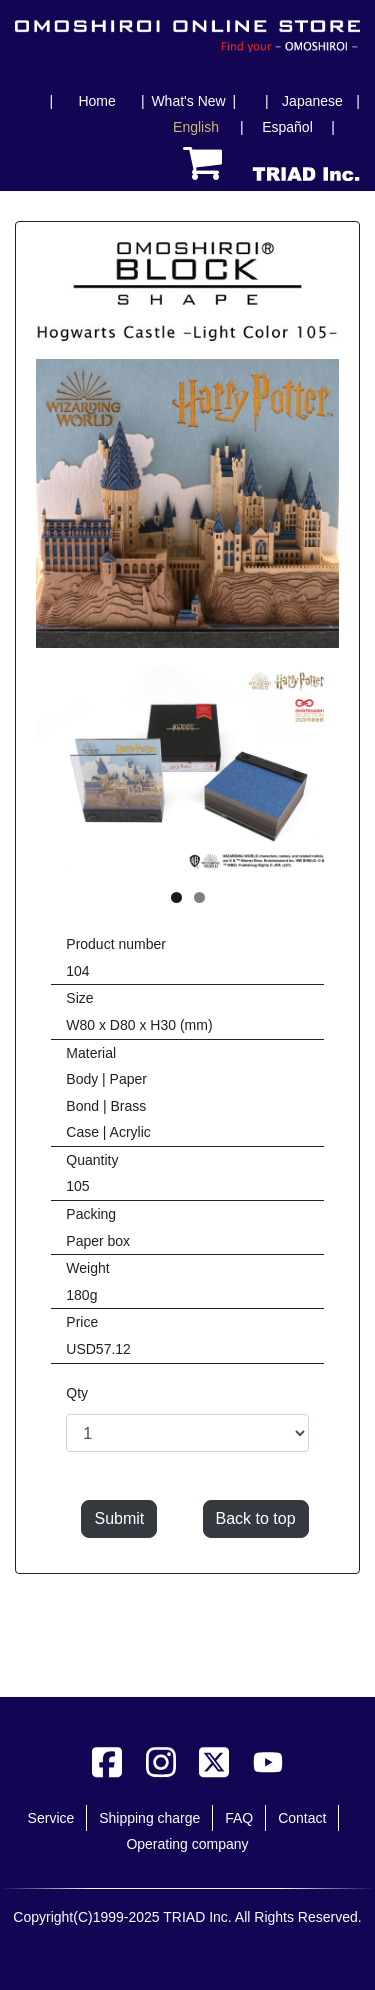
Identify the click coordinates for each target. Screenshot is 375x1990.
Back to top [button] (256, 1518)
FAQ (239, 1818)
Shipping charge (149, 1818)
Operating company (187, 1844)
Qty (77, 1393)
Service (51, 1818)
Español (287, 127)
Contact (302, 1818)
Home (96, 101)
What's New (188, 101)
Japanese (312, 101)
